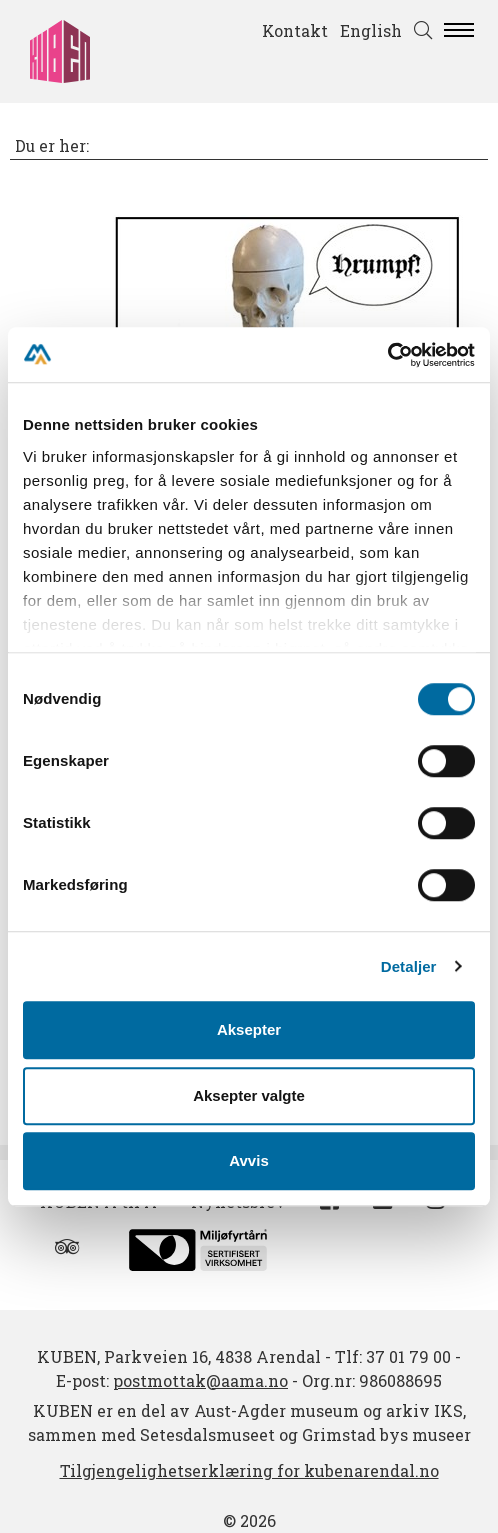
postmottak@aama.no (200, 1380)
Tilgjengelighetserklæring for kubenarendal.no (249, 1470)
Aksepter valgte (249, 1095)
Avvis (248, 1160)
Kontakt (295, 30)
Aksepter (249, 1029)
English (371, 30)
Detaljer (409, 966)
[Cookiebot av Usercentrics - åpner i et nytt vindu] (387, 355)
